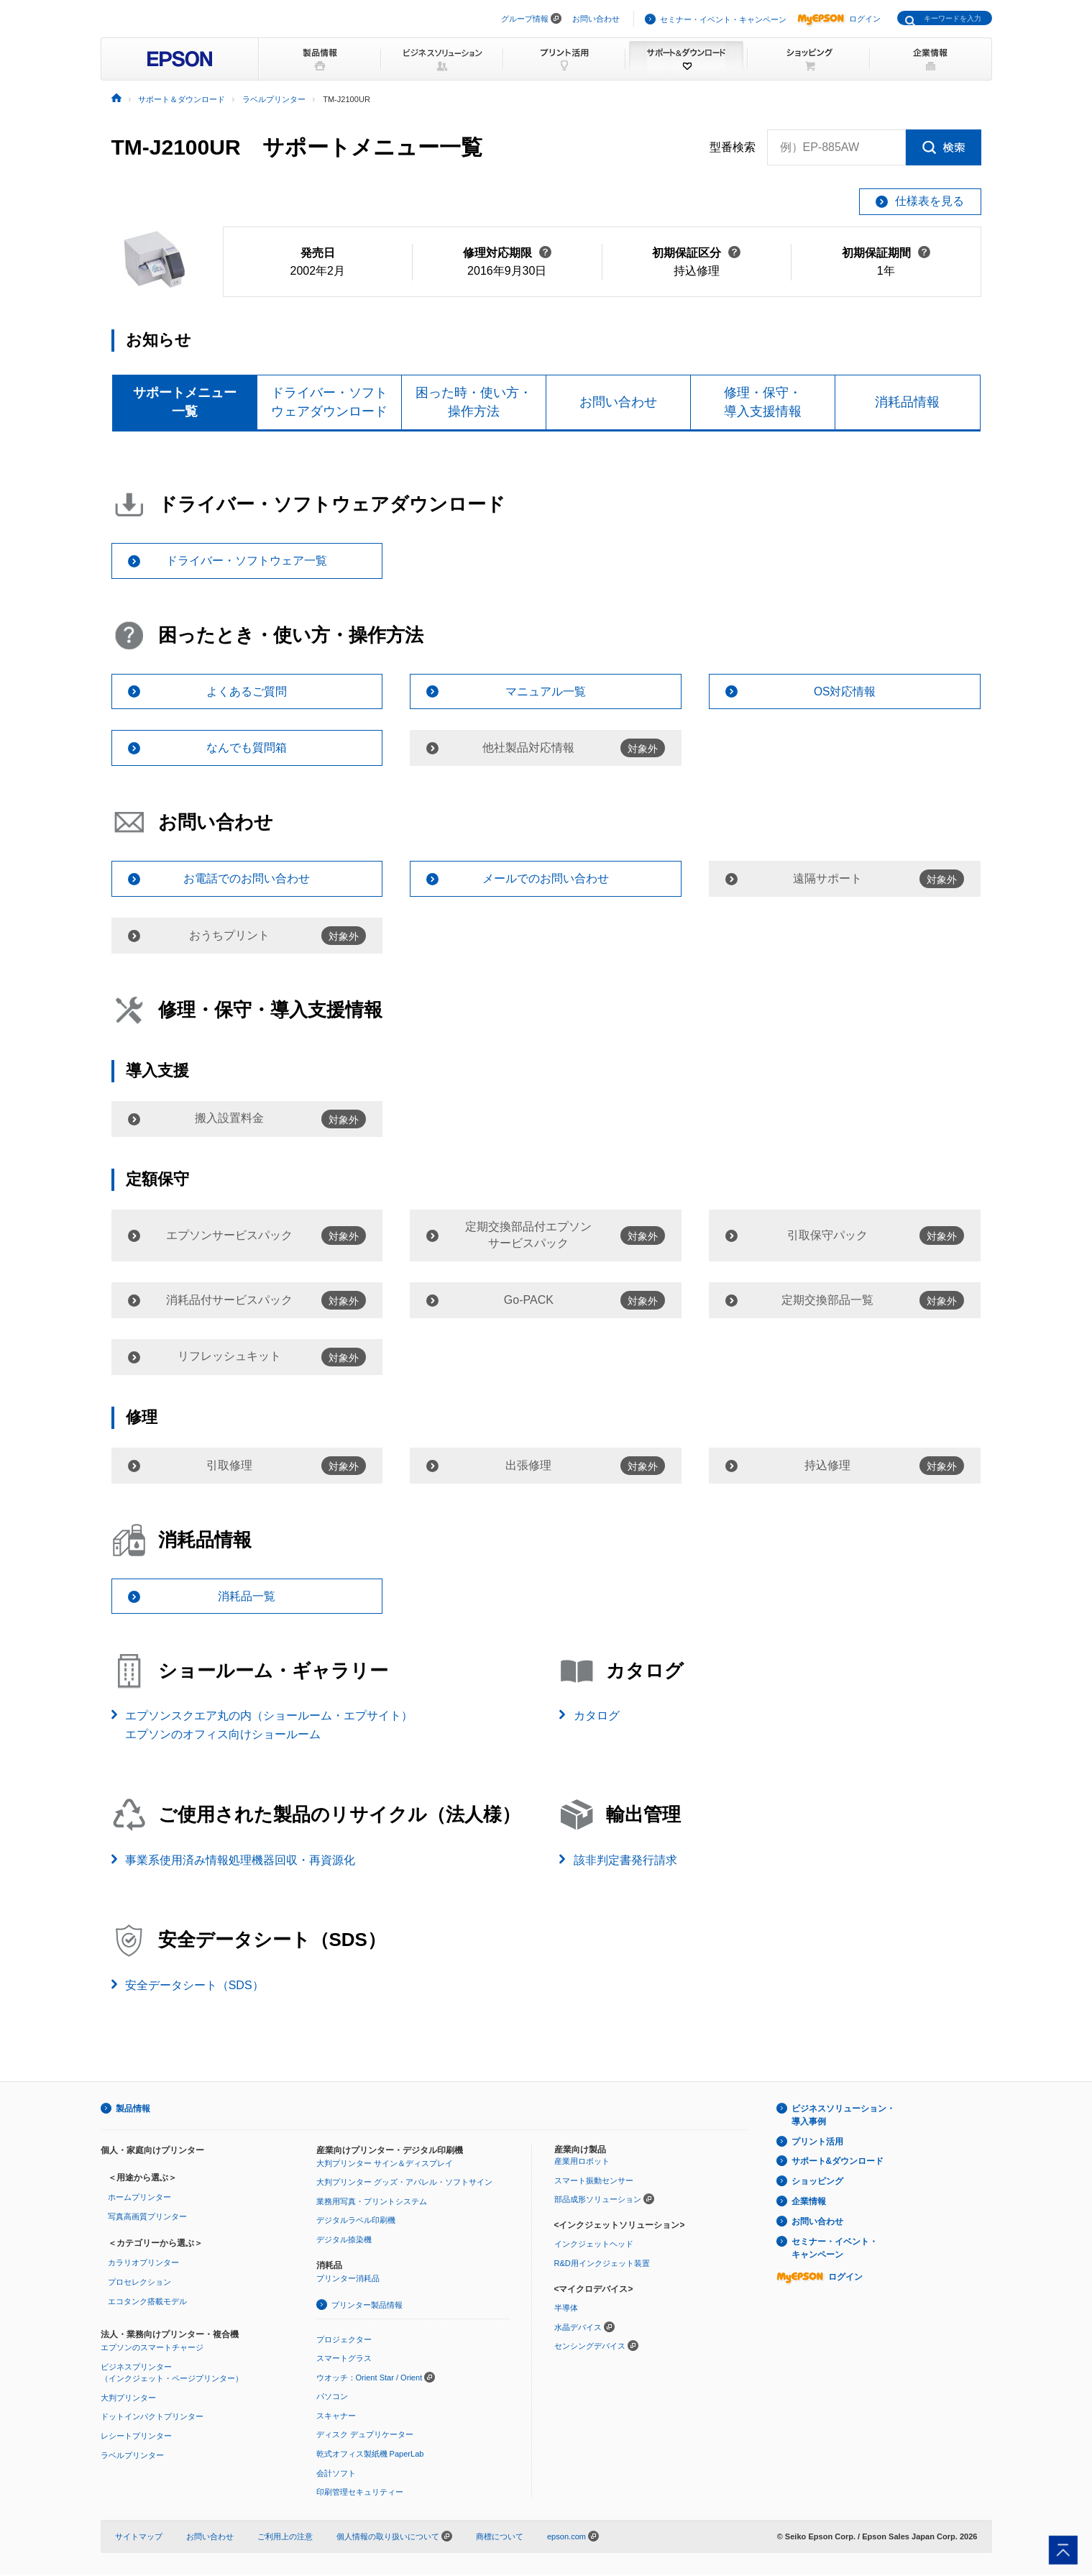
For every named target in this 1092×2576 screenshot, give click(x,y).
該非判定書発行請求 (625, 1861)
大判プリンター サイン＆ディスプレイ (384, 2164)
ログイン (839, 18)
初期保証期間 (886, 253)
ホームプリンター (139, 2198)
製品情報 (133, 2109)
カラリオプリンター (143, 2264)
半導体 (566, 2309)
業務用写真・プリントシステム (371, 2202)
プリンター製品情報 (367, 2305)
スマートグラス (344, 2359)
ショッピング (817, 2183)
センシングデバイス (589, 2347)
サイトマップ (138, 2537)
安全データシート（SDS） (194, 1987)
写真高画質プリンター (147, 2218)
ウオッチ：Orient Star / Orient (369, 2378)
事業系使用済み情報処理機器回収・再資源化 (240, 1861)
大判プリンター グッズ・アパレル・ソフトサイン (404, 2183)
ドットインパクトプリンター (152, 2417)
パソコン (332, 2397)
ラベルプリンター (132, 2456)
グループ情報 (525, 18)
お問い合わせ (596, 18)
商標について (499, 2537)
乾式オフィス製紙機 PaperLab (370, 2455)
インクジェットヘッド (593, 2245)
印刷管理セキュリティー (359, 2493)
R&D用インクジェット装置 (602, 2264)
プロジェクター (344, 2340)
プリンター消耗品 (348, 2279)
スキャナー (336, 2416)
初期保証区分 (696, 253)
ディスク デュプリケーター (364, 2435)
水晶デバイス (578, 2328)
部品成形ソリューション (597, 2200)
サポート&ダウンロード (838, 2162)
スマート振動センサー (593, 2181)
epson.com (566, 2537)
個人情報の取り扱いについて (394, 2537)
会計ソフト (336, 2474)
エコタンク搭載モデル (147, 2302)
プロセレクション (139, 2283)
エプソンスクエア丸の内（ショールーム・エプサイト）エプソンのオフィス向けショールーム (269, 1726)
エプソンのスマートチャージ (152, 2348)
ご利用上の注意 (285, 2537)
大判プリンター (128, 2398)
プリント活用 (817, 2142)
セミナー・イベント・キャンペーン (723, 19)
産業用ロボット (582, 2162)
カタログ (597, 1717)
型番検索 (733, 147)
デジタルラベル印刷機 (355, 2221)
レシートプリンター (136, 2437)
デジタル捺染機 (344, 2240)
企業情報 (809, 2203)
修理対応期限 (507, 253)
